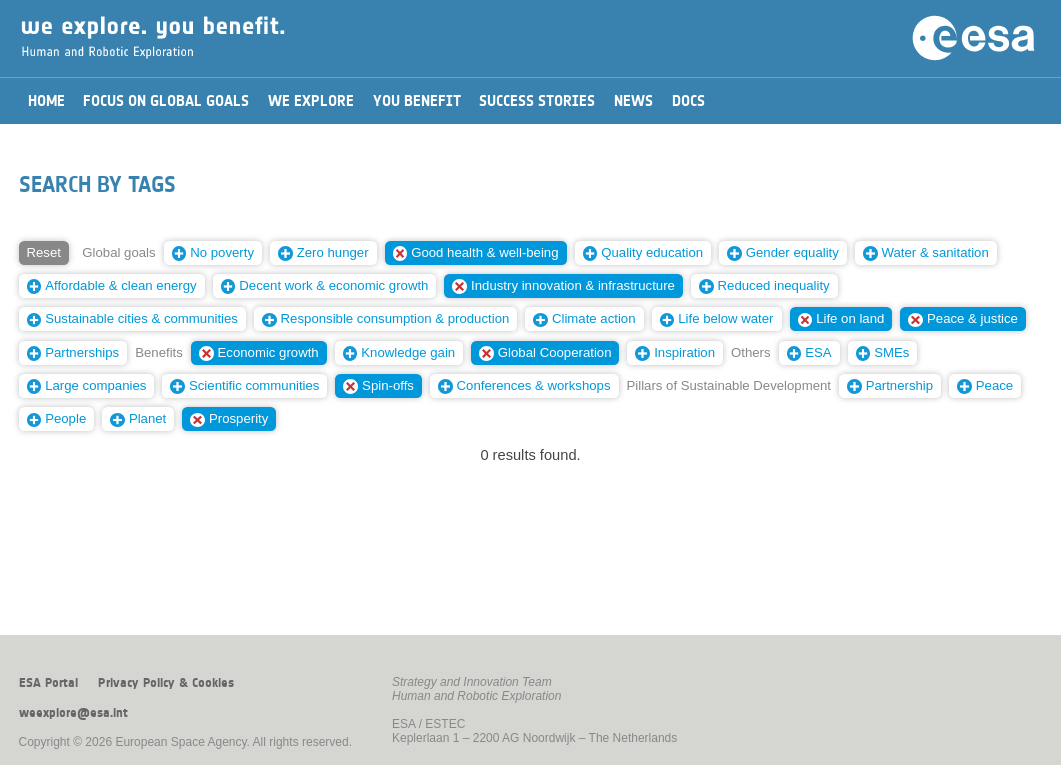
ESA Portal (48, 683)
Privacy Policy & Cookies (166, 683)
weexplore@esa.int (73, 713)
